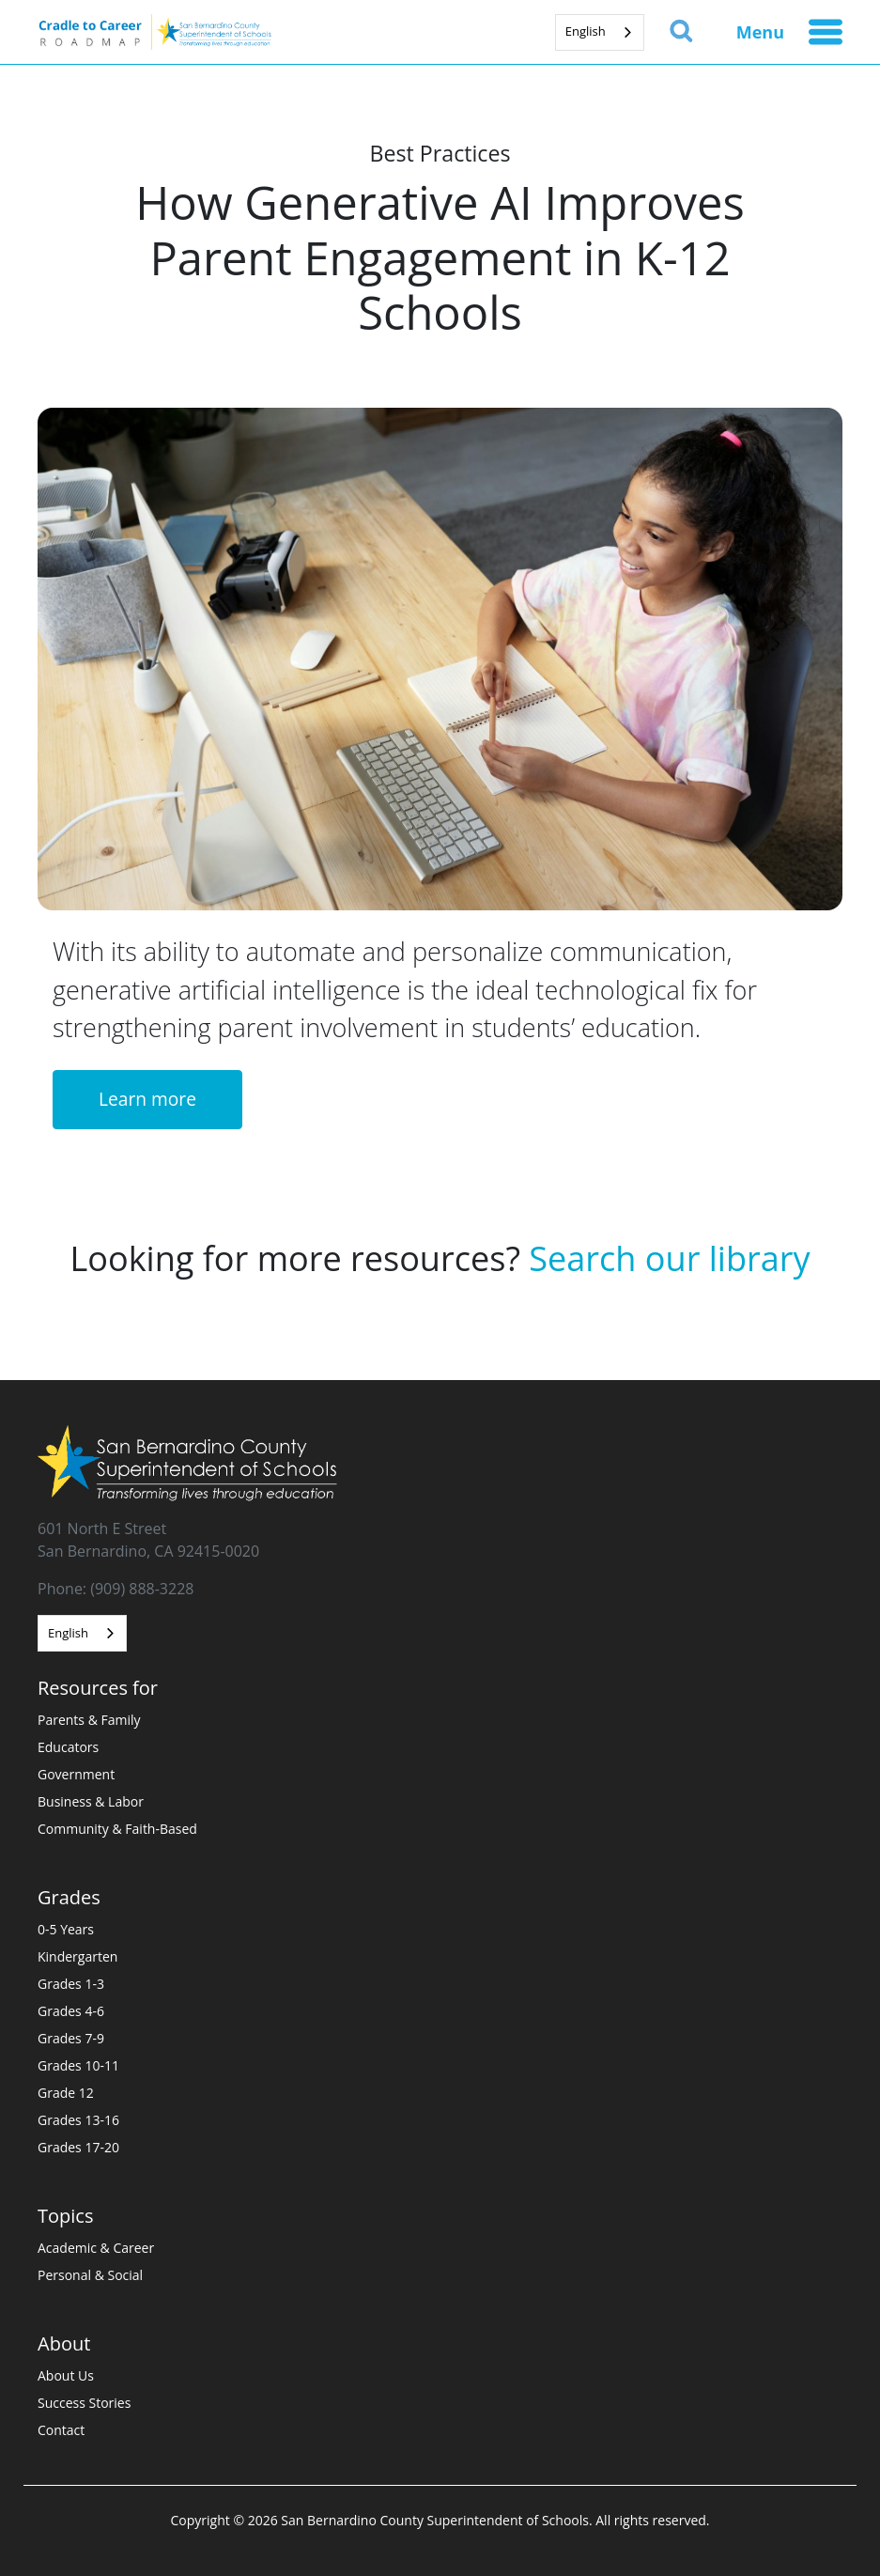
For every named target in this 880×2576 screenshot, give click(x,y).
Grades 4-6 (71, 2011)
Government (76, 1774)
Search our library (669, 1257)
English (585, 31)
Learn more (147, 1098)
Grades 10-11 (78, 2065)
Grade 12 (66, 2093)
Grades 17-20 (78, 2147)
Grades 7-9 (71, 2038)
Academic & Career (96, 2248)
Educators (68, 1747)
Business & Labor (91, 1801)
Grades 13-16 (78, 2120)
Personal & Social (90, 2275)
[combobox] (599, 32)
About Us (66, 2375)
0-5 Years (66, 1929)
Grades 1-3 (71, 1984)
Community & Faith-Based (117, 1829)
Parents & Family (89, 1720)
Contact (61, 2430)
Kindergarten (77, 1956)
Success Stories (84, 2403)
